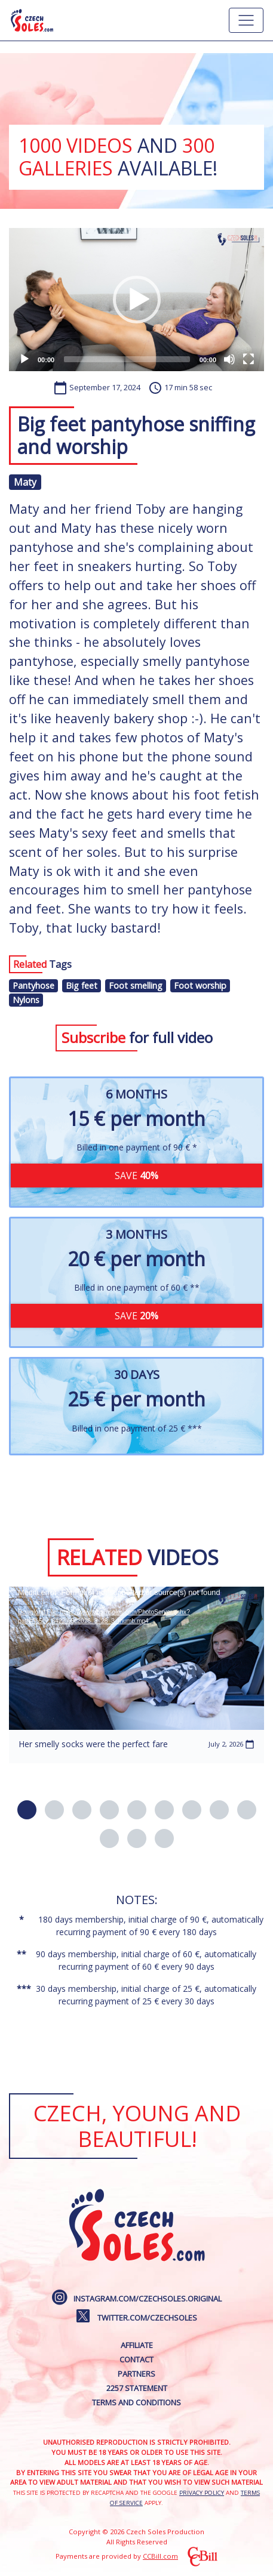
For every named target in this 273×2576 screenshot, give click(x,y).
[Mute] (229, 359)
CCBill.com (160, 2556)
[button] (137, 299)
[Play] (24, 359)
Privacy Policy (201, 2493)
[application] (136, 299)
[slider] (127, 359)
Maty (25, 482)
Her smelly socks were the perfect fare (93, 1744)
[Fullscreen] (248, 359)
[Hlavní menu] (246, 20)
